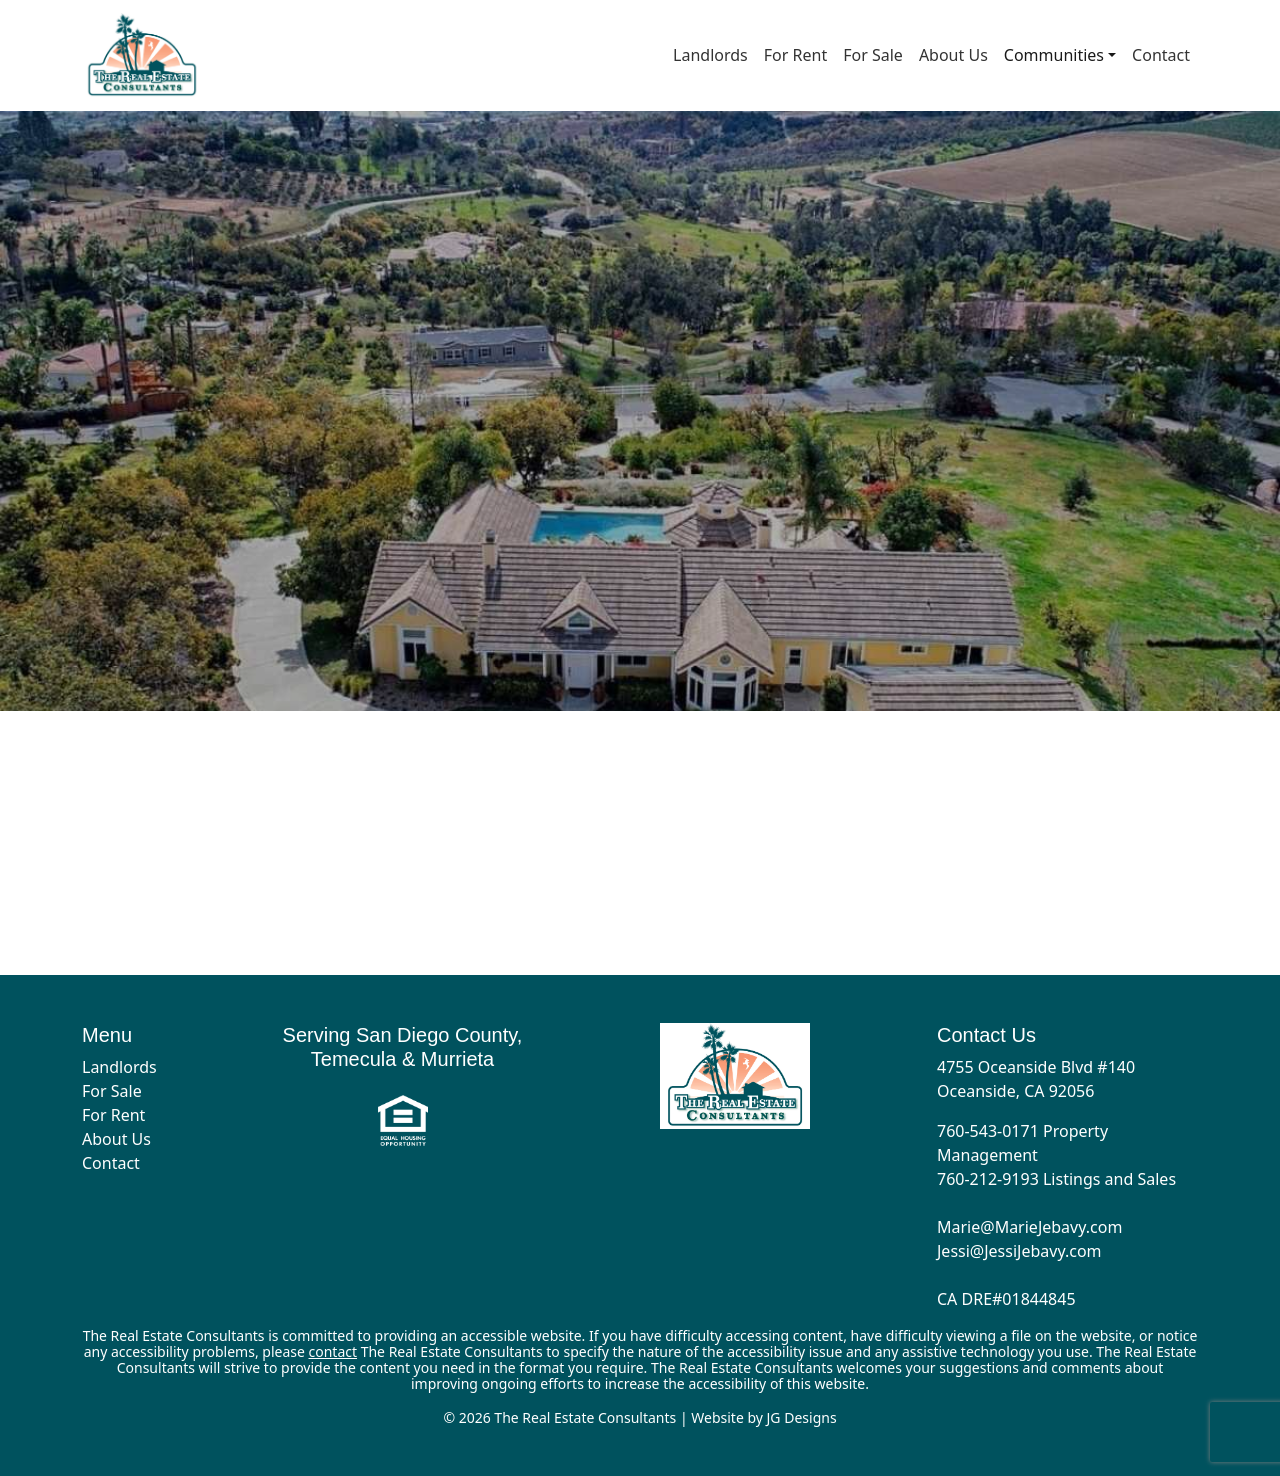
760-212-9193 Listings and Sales (1056, 1179)
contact (333, 1351)
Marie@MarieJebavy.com (1029, 1227)
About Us (953, 55)
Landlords (710, 55)
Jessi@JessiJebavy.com (1019, 1251)
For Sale (873, 55)
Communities (1054, 55)
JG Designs (802, 1417)
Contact (1161, 55)
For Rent (795, 55)
